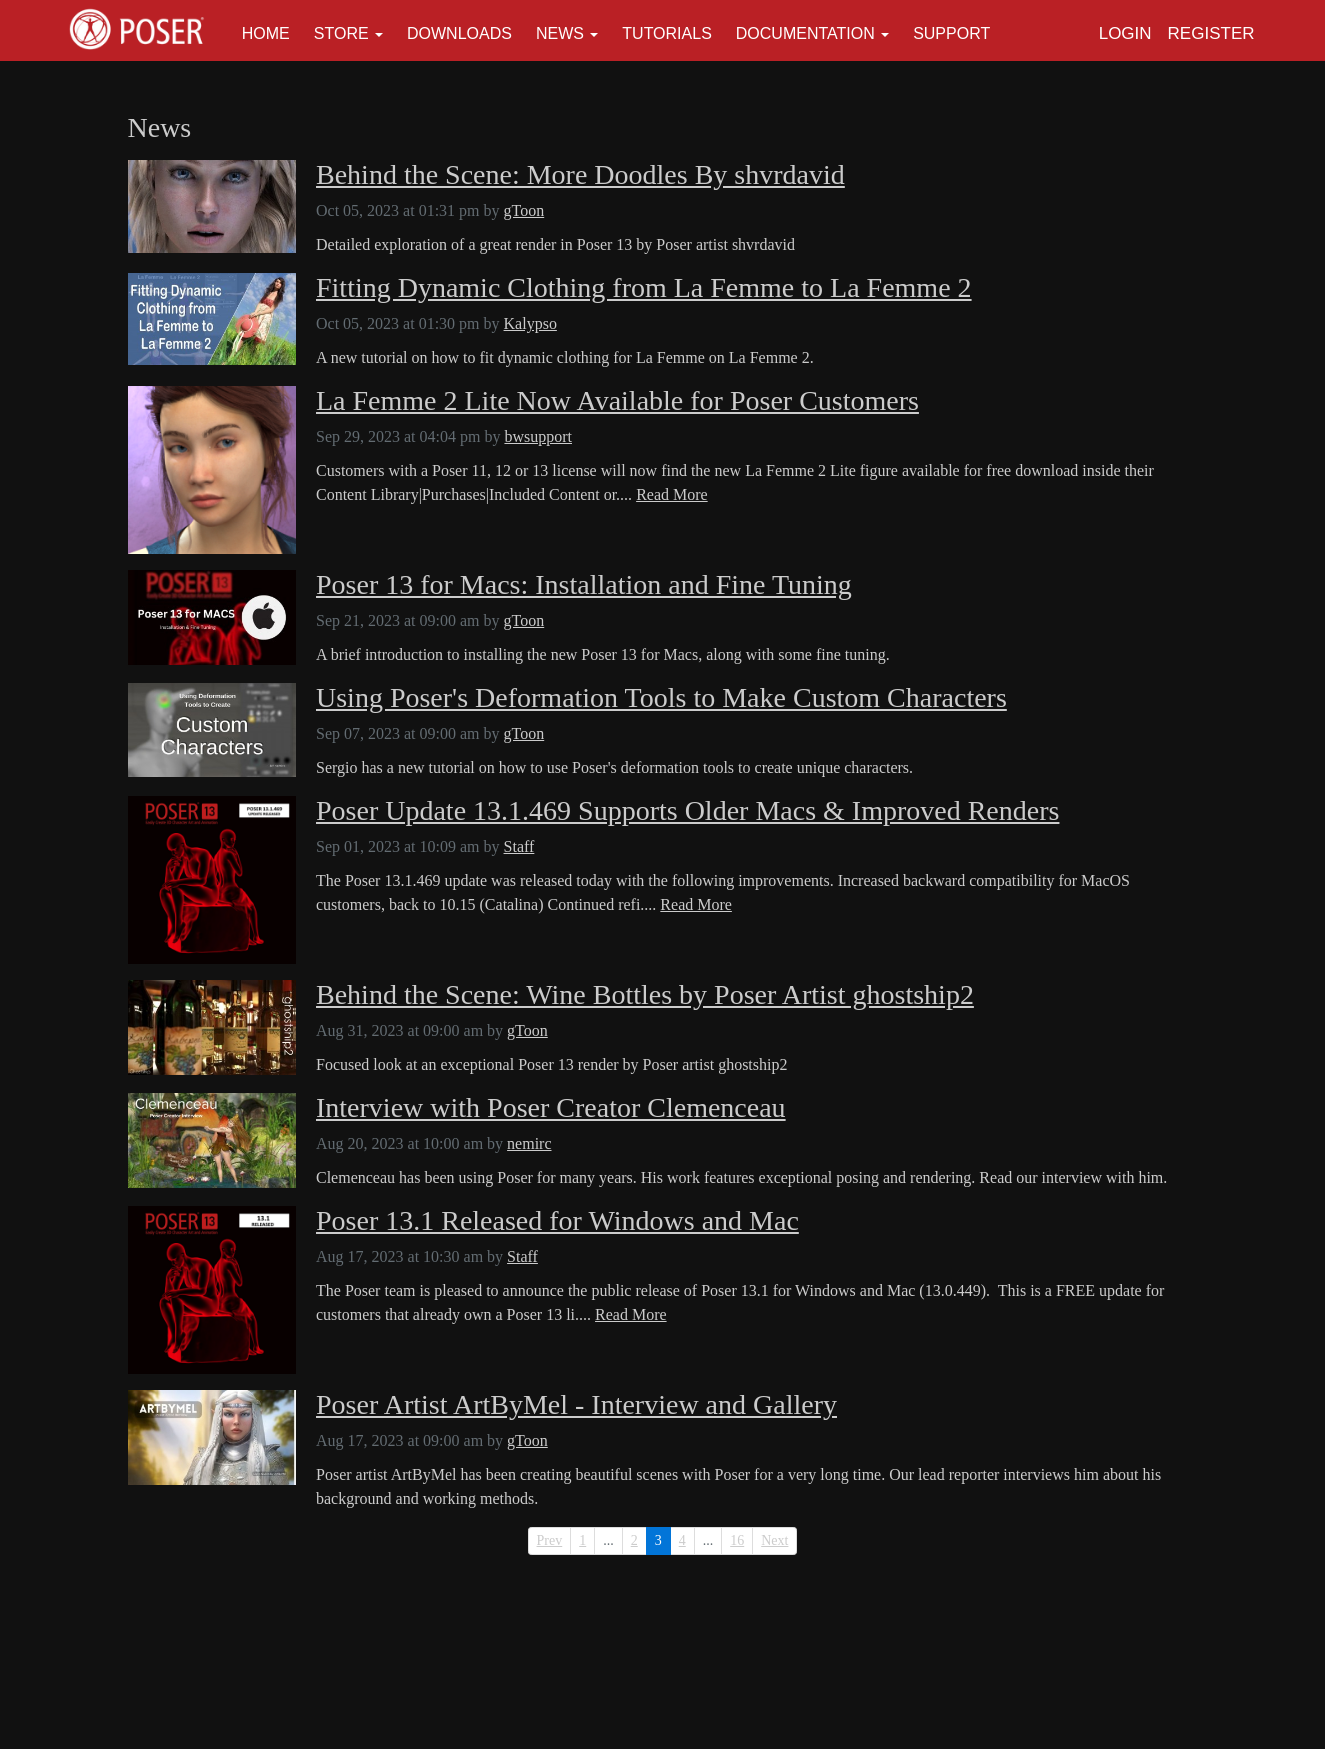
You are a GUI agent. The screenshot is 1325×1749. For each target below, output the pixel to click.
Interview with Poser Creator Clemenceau (551, 1108)
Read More (672, 494)
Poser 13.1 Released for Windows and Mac (557, 1221)
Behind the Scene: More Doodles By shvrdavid (580, 175)
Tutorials (667, 33)
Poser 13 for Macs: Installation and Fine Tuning (584, 585)
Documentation (805, 33)
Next (774, 1540)
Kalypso (530, 323)
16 (737, 1540)
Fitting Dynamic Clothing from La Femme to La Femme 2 (644, 288)
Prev (550, 1540)
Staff (519, 846)
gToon (524, 210)
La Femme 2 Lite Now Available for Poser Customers (617, 401)
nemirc (529, 1143)
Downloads (459, 33)
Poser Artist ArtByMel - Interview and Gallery (576, 1405)
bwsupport (538, 436)
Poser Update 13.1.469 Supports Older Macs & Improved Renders (687, 811)
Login (1125, 33)
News (560, 33)
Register (1211, 33)
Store (341, 33)
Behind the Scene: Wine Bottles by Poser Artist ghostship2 (645, 995)
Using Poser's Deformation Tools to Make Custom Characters (661, 698)
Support (951, 33)
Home (266, 33)
